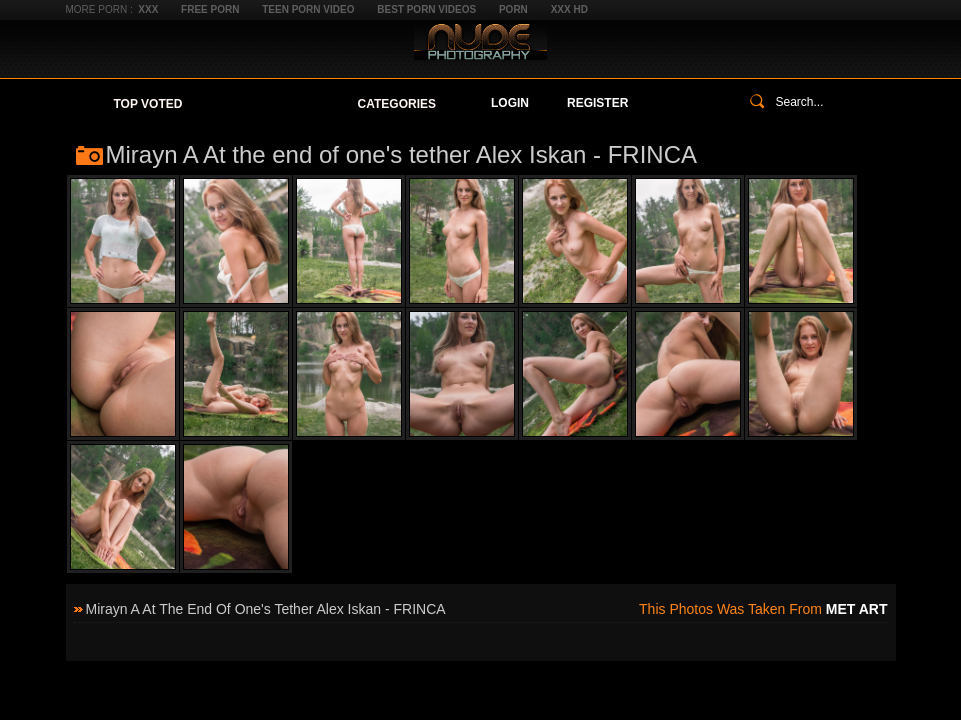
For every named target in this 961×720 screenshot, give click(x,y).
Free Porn (210, 9)
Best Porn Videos (426, 9)
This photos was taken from (763, 609)
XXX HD (569, 9)
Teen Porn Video (308, 9)
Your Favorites (269, 104)
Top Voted (148, 104)
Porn (513, 9)
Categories (397, 104)
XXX (148, 9)
